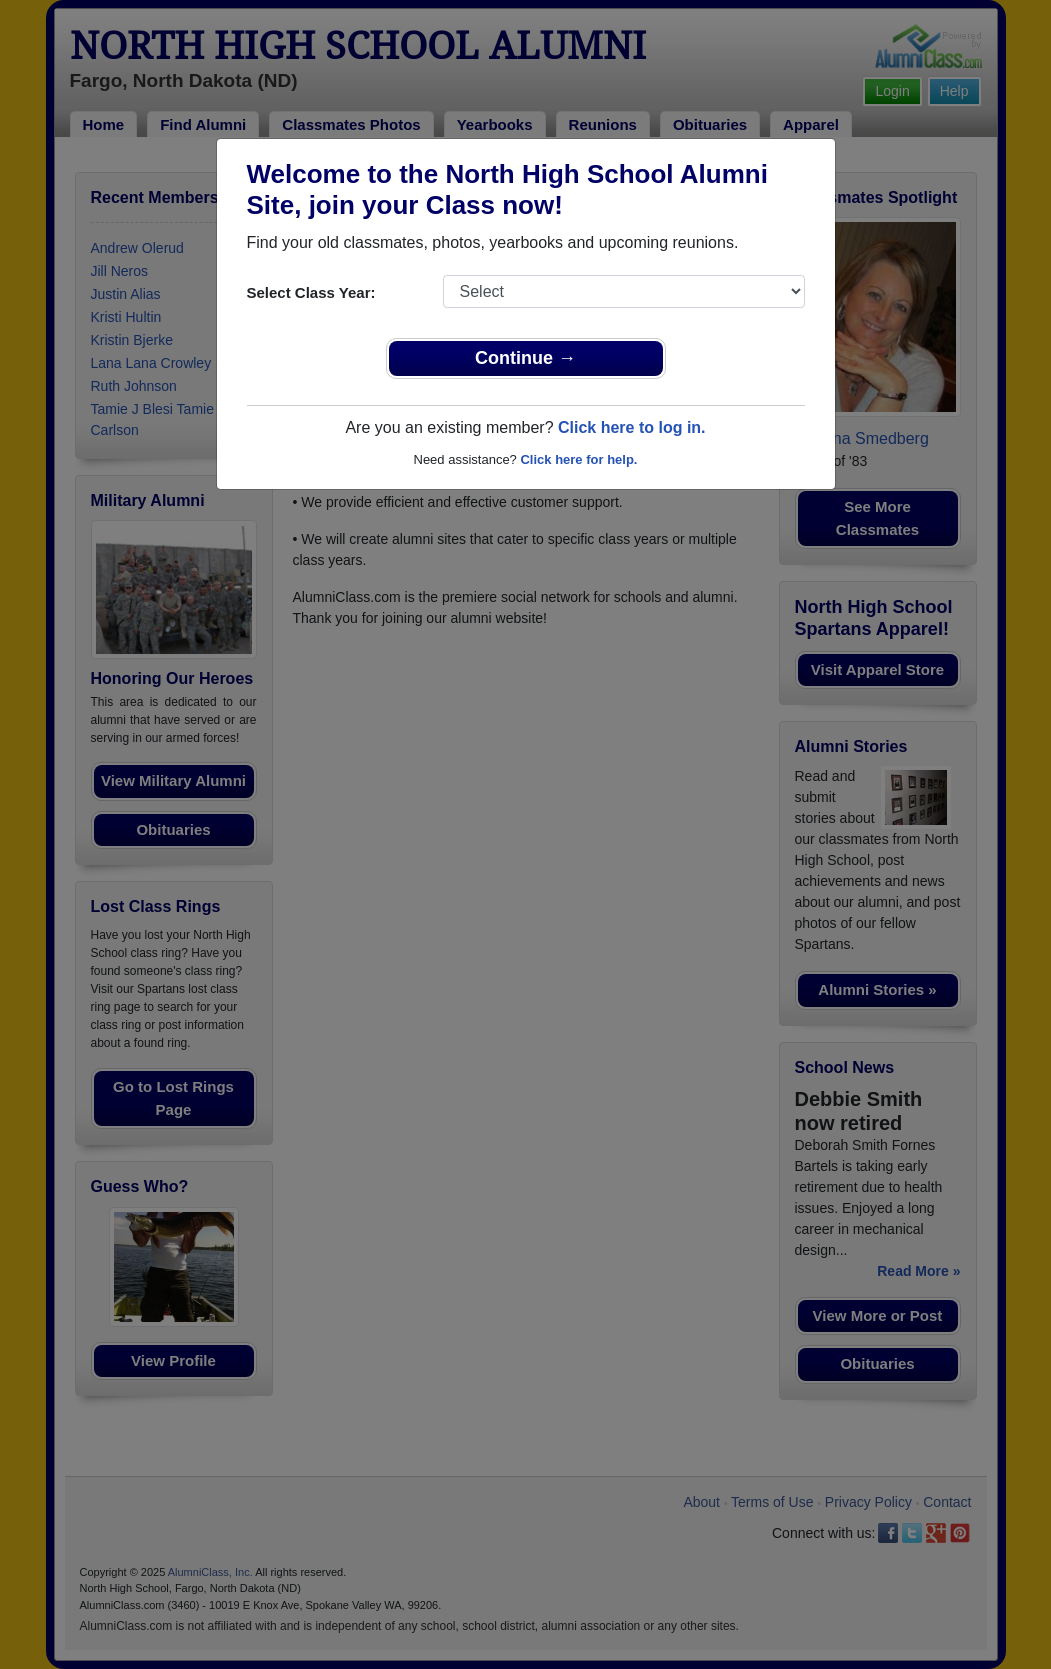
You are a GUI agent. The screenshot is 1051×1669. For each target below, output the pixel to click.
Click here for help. (578, 459)
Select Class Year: (311, 292)
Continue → (525, 358)
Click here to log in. (632, 427)
